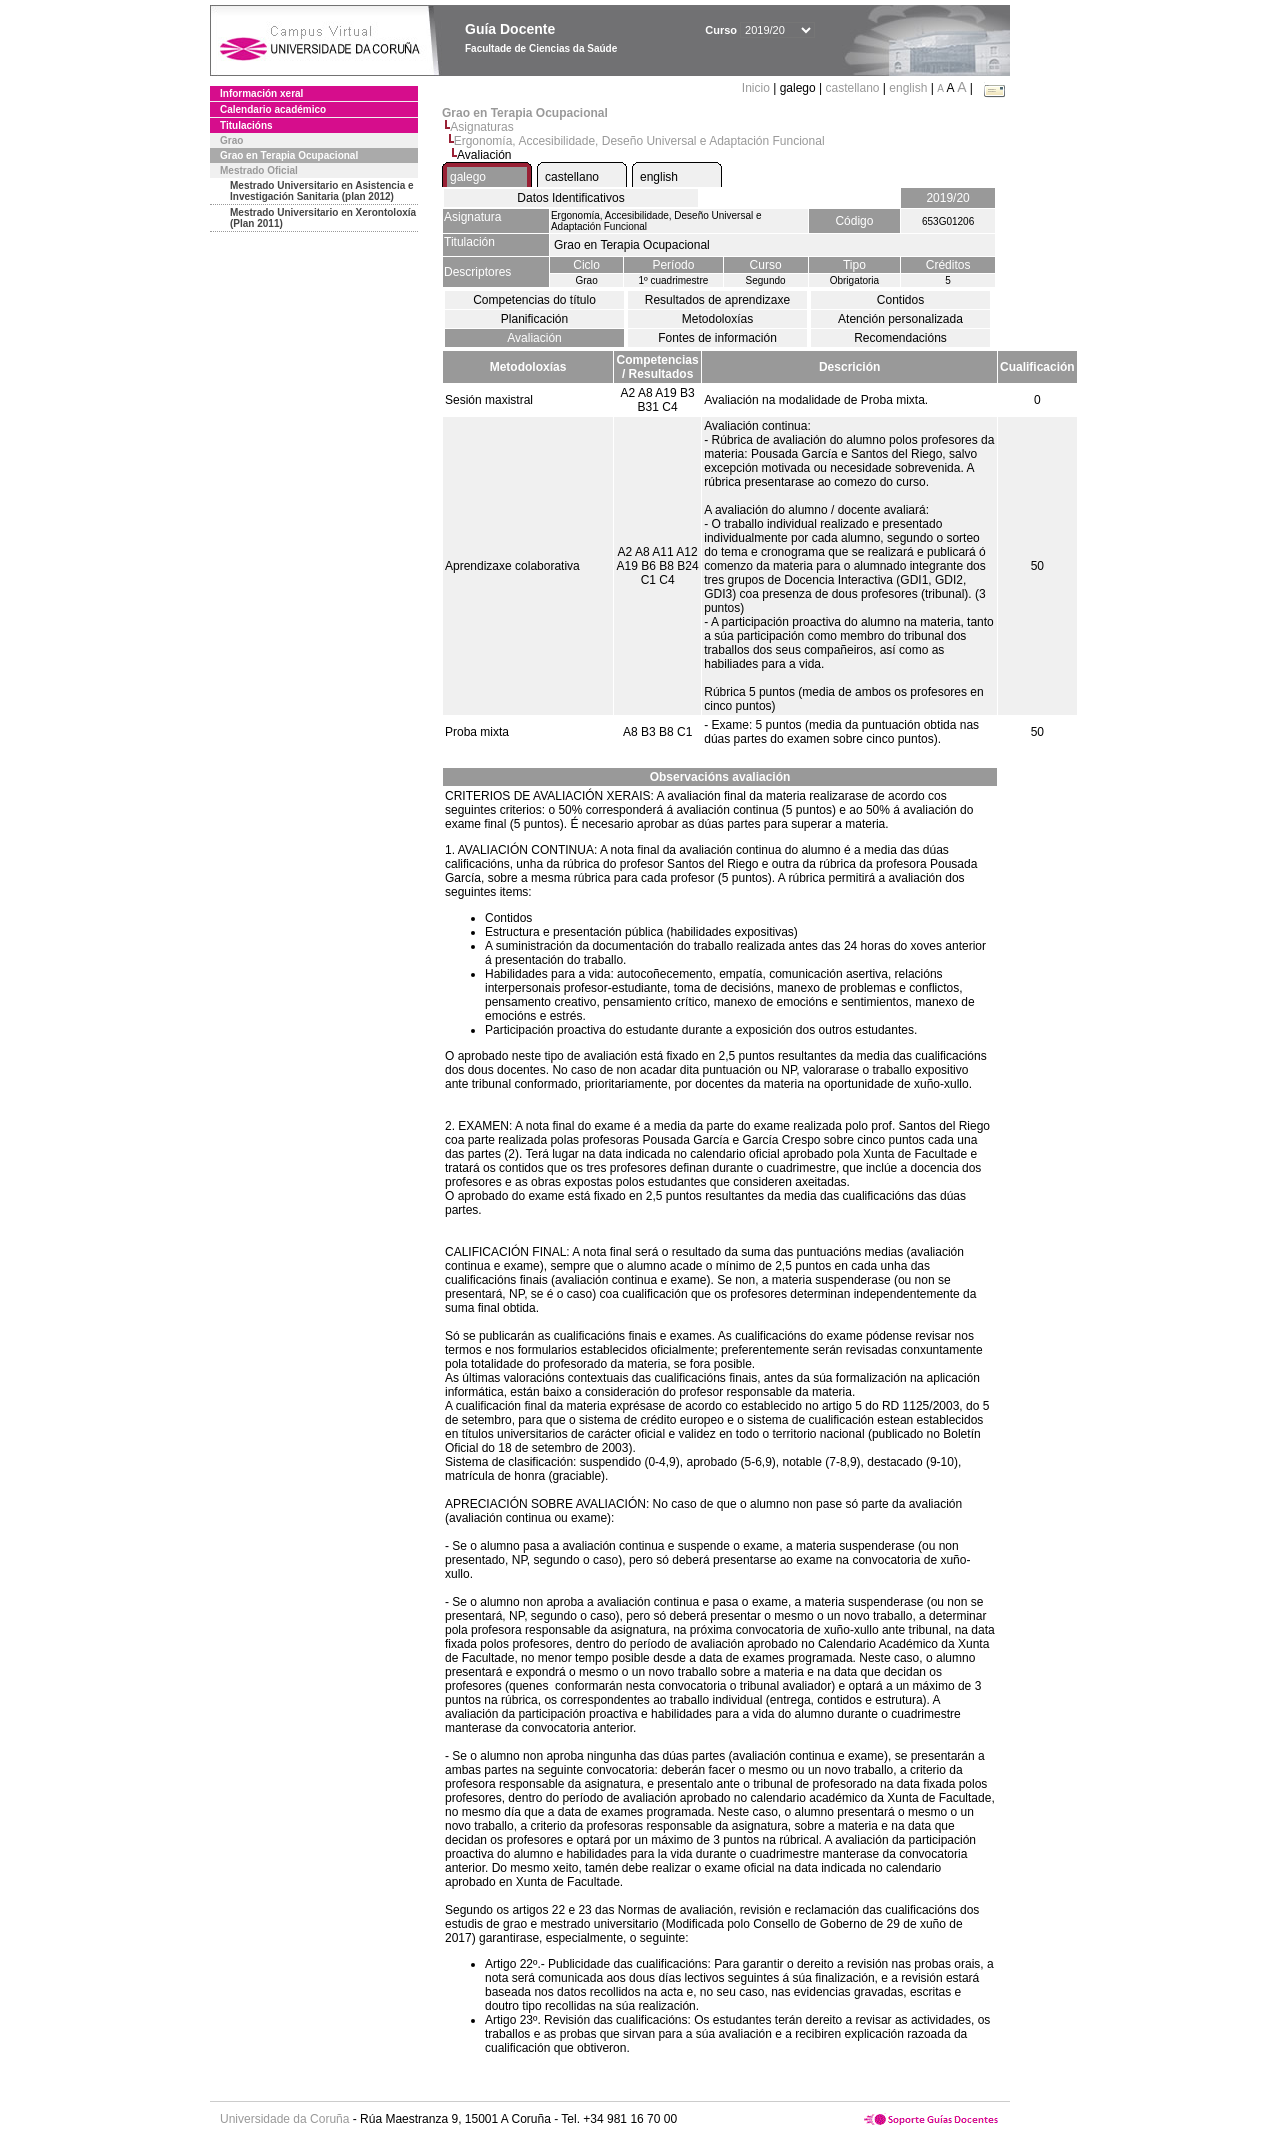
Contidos (900, 300)
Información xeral (261, 93)
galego (468, 177)
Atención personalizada (900, 319)
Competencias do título (534, 300)
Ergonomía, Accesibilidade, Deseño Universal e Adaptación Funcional (639, 141)
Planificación (534, 319)
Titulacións (246, 125)
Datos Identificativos (570, 198)
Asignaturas (481, 127)
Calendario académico (273, 109)
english (908, 88)
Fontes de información (717, 338)
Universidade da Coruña (284, 2119)
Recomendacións (900, 338)
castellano (852, 88)
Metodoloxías (717, 319)
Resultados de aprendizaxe (717, 300)
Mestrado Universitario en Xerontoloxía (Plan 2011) (323, 218)
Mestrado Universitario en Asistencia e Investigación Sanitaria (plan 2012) (322, 191)
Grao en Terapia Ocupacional (289, 155)
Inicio (757, 88)
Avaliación (534, 338)
